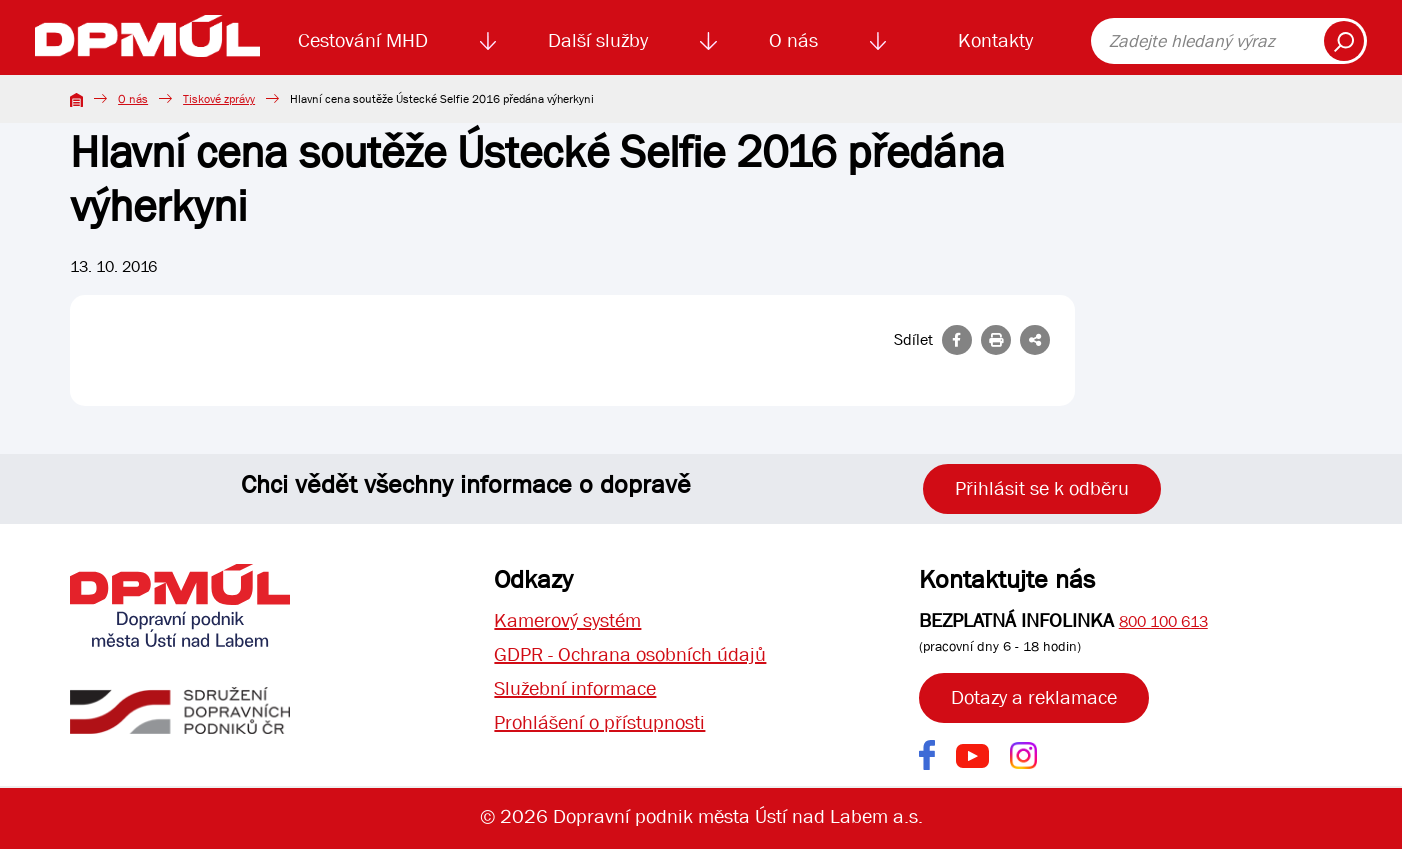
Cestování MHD (363, 40)
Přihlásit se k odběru (1042, 488)
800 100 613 (1163, 621)
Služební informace (575, 688)
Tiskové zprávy (219, 99)
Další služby (598, 40)
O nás (793, 40)
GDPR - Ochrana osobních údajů (630, 654)
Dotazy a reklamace (1034, 697)
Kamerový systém (567, 620)
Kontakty (995, 40)
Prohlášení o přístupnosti (599, 722)
